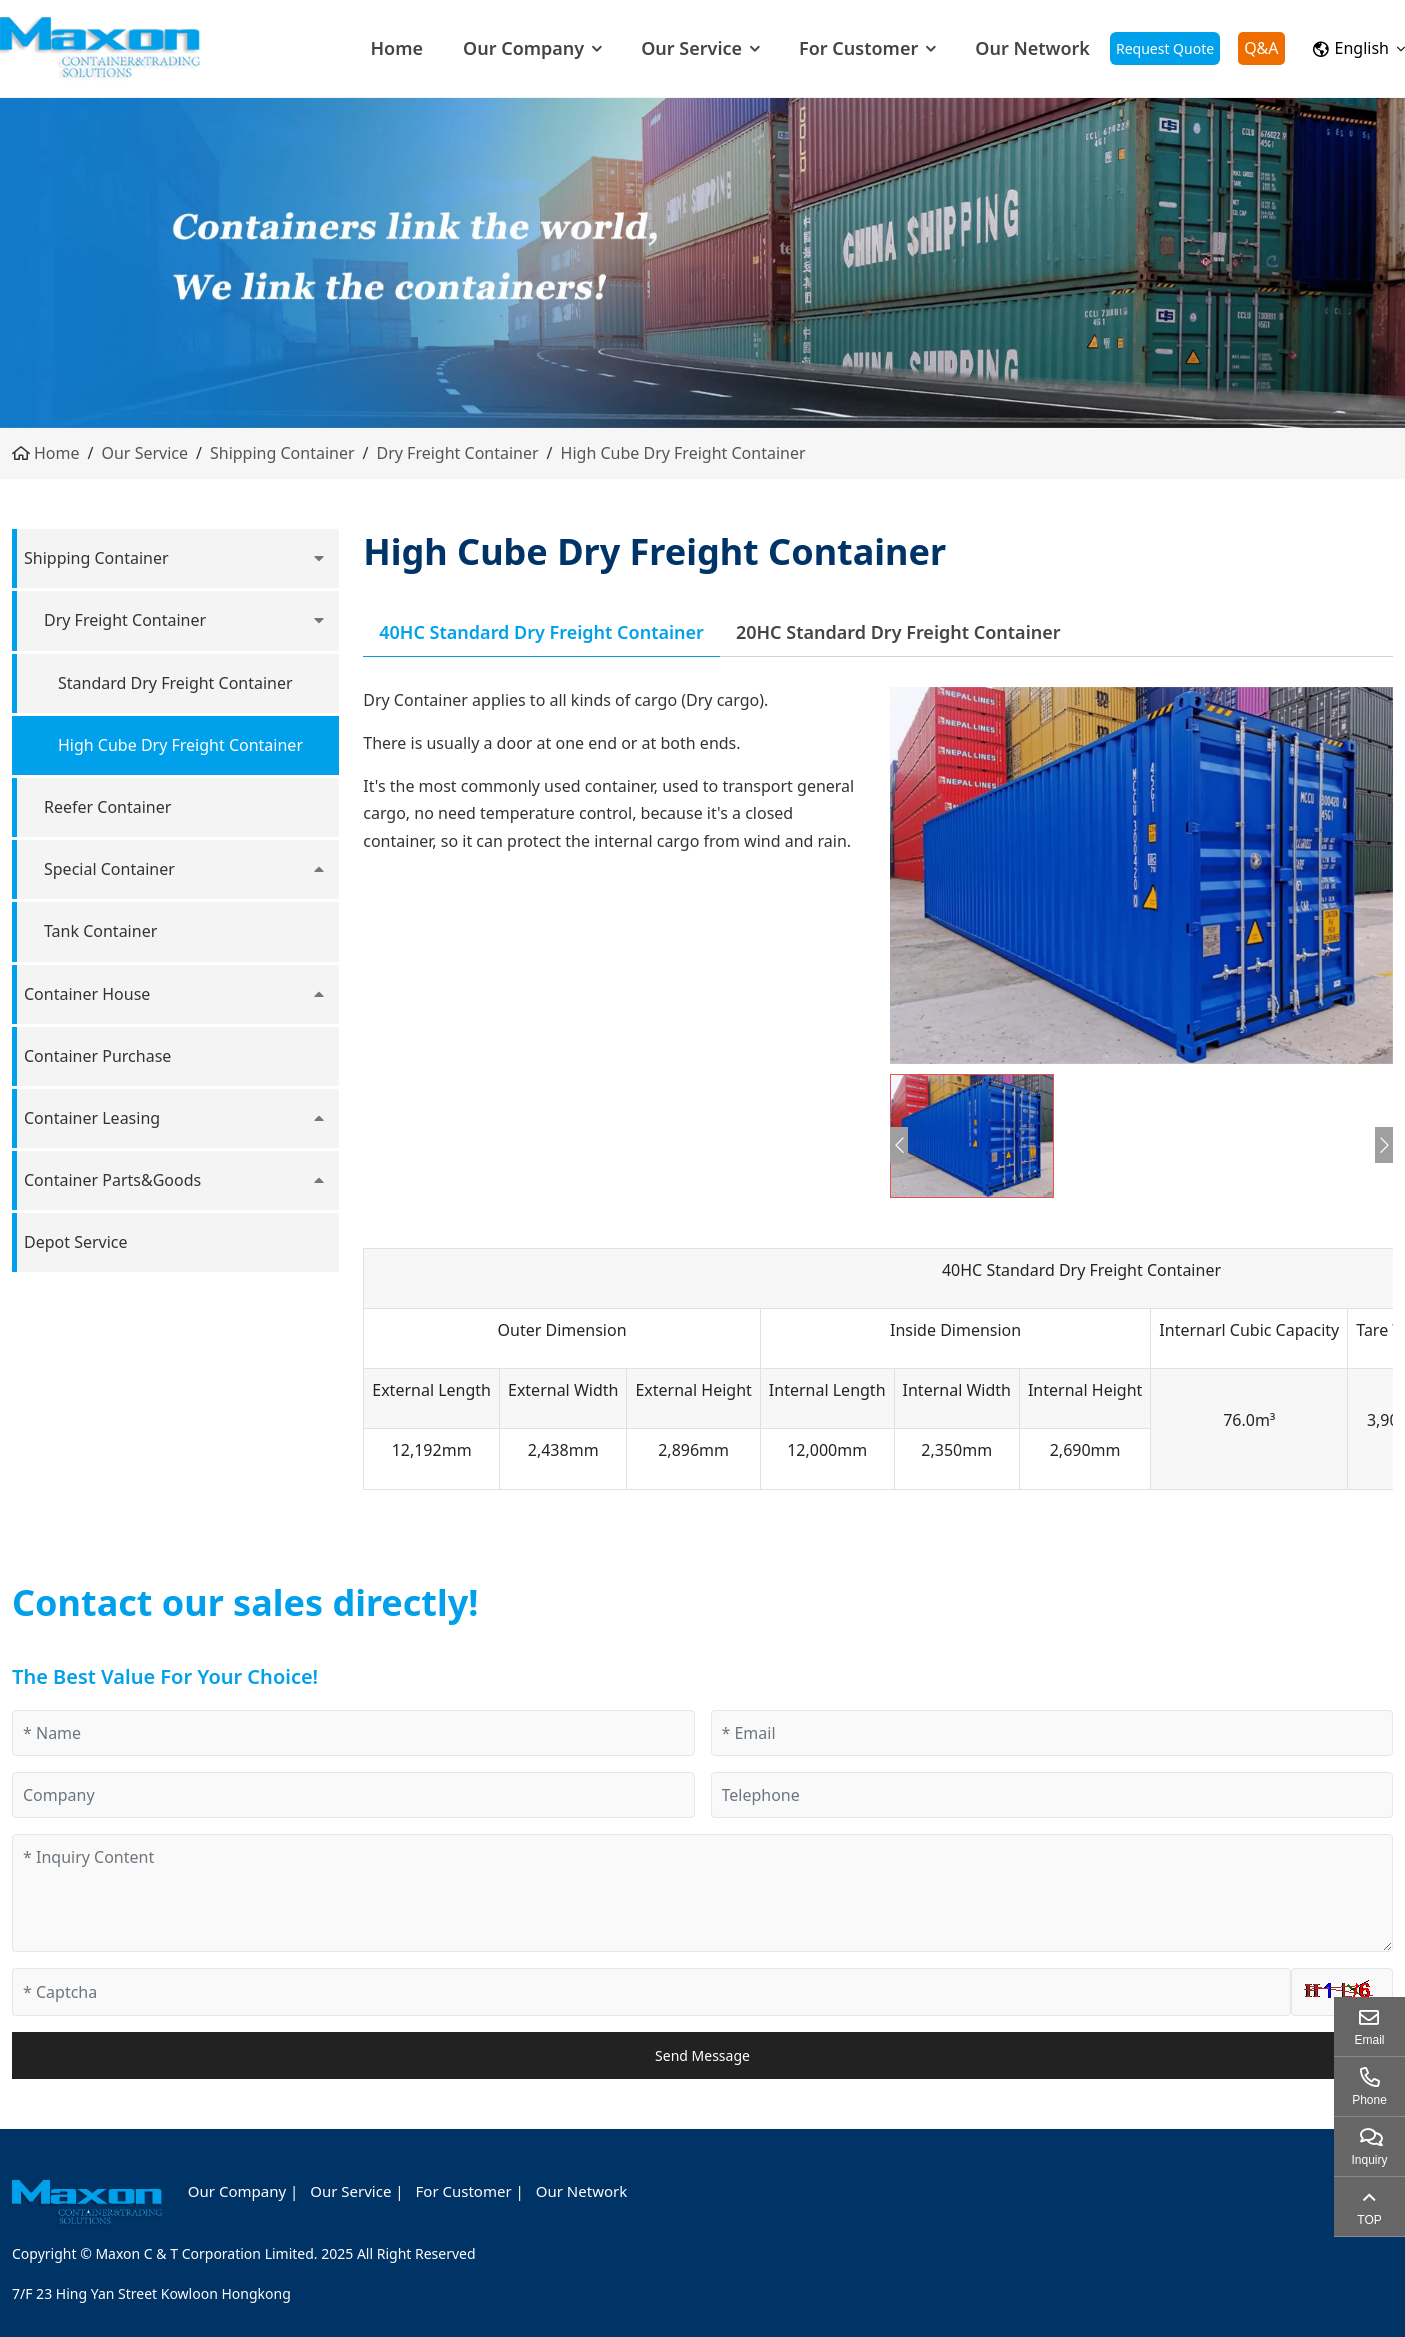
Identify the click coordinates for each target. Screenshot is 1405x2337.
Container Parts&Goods (112, 1180)
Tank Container (100, 931)
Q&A (1261, 48)
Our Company (523, 48)
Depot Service (76, 1242)
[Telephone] (1052, 1795)
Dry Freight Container (458, 453)
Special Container (109, 869)
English (1351, 48)
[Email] (1052, 1733)
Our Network (1032, 48)
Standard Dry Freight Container (175, 683)
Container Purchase (97, 1056)
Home (396, 48)
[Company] (353, 1795)
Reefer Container (107, 807)
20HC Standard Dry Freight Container (898, 632)
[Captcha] (651, 1992)
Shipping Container (282, 453)
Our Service (691, 48)
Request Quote (1165, 48)
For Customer (858, 48)
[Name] (353, 1733)
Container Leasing (92, 1118)
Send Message (702, 2055)
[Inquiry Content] (702, 1893)
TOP (1369, 2220)
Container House (87, 994)
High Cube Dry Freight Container (683, 453)
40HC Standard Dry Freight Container (541, 632)
